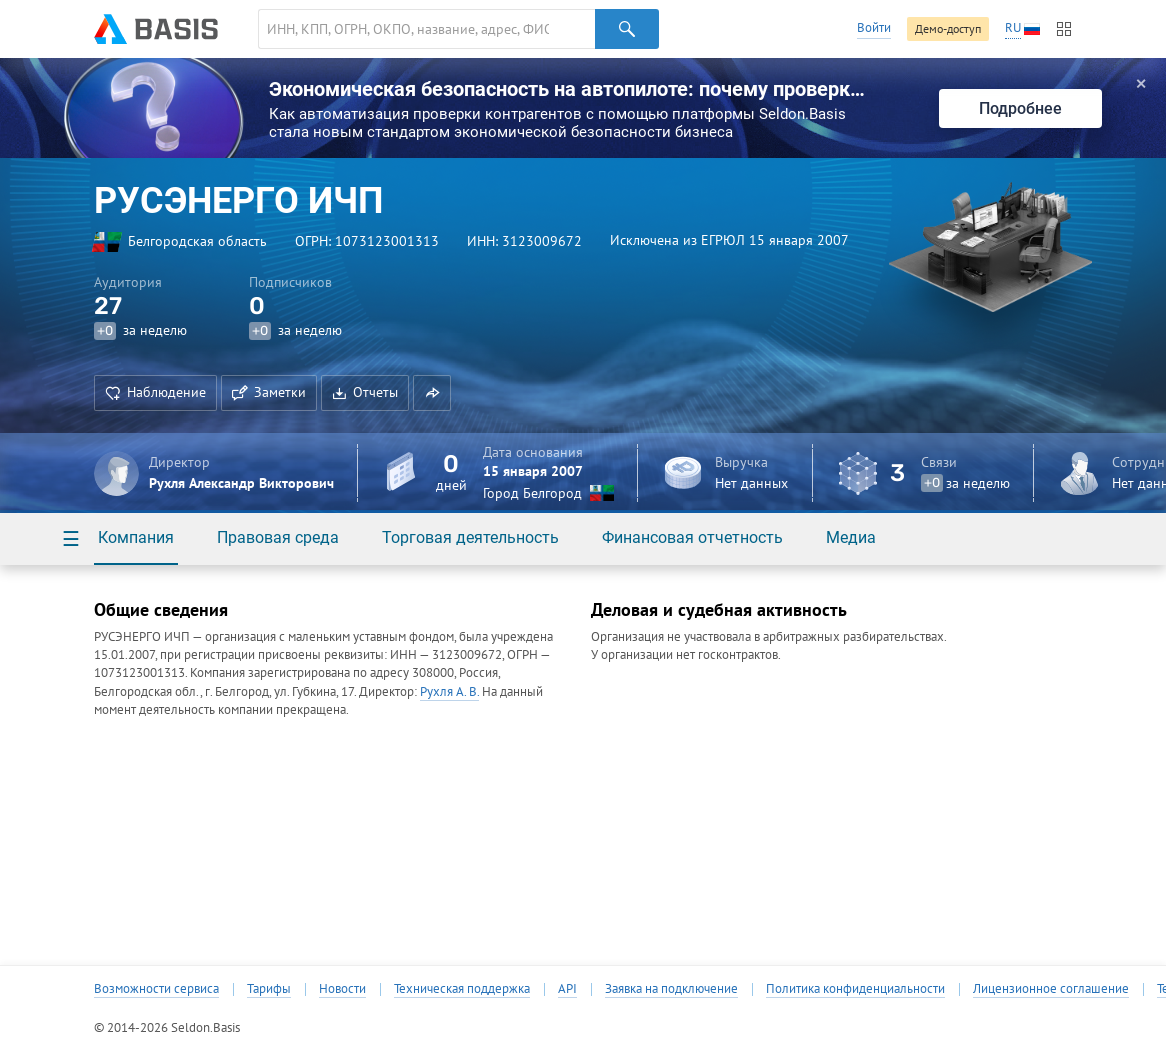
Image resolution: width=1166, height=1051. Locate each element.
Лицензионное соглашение (1051, 989)
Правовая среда (278, 537)
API (567, 989)
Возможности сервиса (156, 989)
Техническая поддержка (462, 989)
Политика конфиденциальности (855, 989)
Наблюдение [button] (155, 392)
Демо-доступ (948, 28)
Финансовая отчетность (692, 537)
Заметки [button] (269, 392)
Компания (136, 537)
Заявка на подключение (671, 989)
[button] (432, 393)
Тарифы (269, 989)
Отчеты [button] (365, 392)
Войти (874, 27)
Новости (342, 989)
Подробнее (1020, 108)
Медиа (851, 537)
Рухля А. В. (449, 691)
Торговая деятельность (470, 537)
